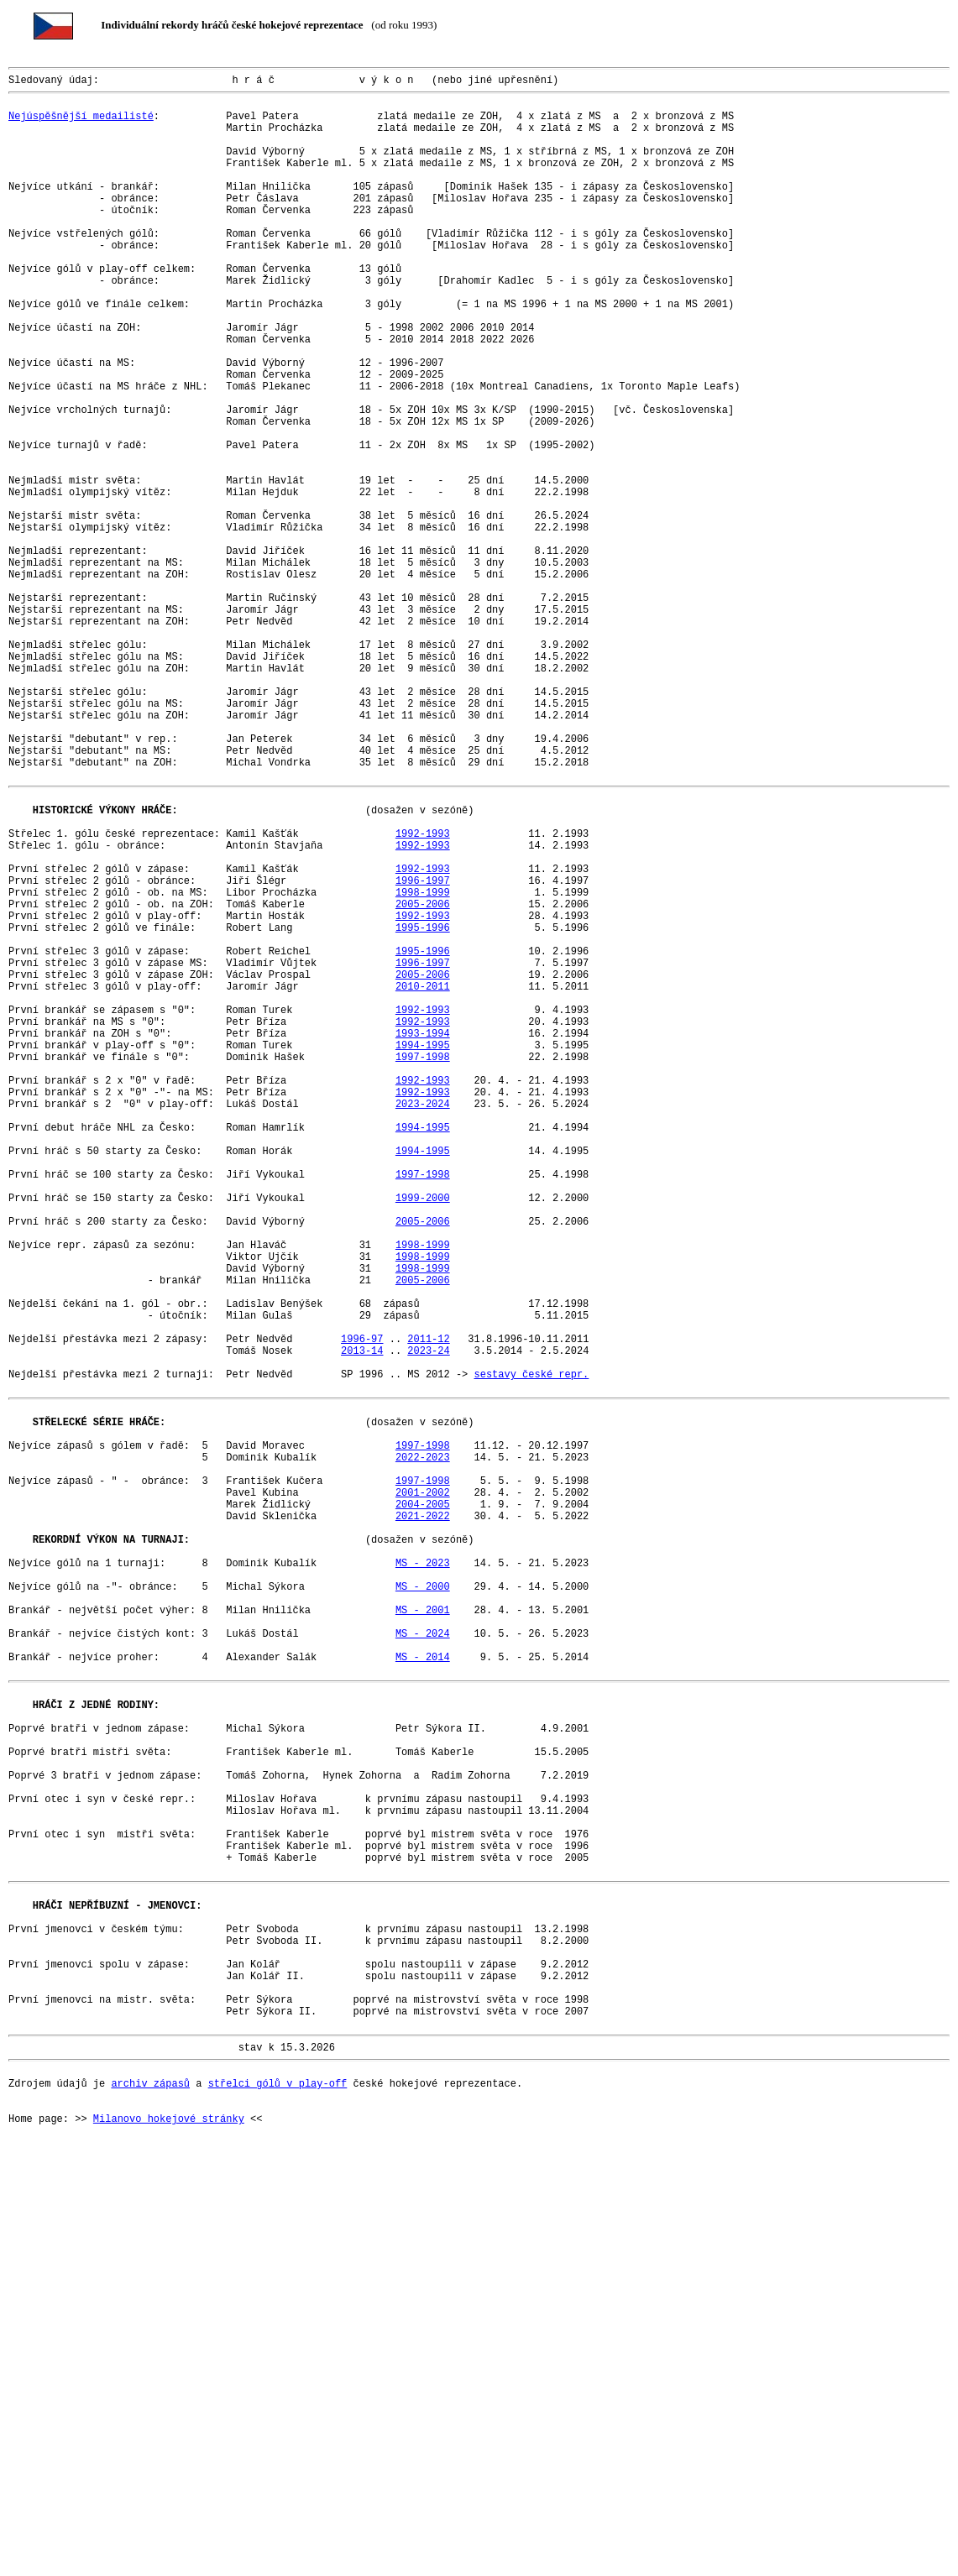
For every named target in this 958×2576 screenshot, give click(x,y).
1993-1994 (422, 1237)
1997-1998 (422, 1265)
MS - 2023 (422, 1877)
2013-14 (362, 1622)
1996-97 (362, 1608)
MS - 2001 (422, 1934)
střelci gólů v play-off (278, 2498)
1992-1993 (422, 994)
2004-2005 (422, 1806)
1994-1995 (422, 1251)
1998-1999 (422, 1065)
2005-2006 (422, 1080)
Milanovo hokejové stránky (168, 2541)
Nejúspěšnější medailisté (81, 125)
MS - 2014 (422, 1991)
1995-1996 (422, 1108)
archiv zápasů (150, 2498)
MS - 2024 (422, 1963)
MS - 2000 (422, 1906)
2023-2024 (422, 1322)
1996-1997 (422, 1051)
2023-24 (428, 1622)
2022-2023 (422, 1749)
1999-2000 (422, 1436)
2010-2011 (422, 1180)
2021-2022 (422, 1820)
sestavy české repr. (531, 1650)
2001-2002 (422, 1791)
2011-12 (428, 1608)
